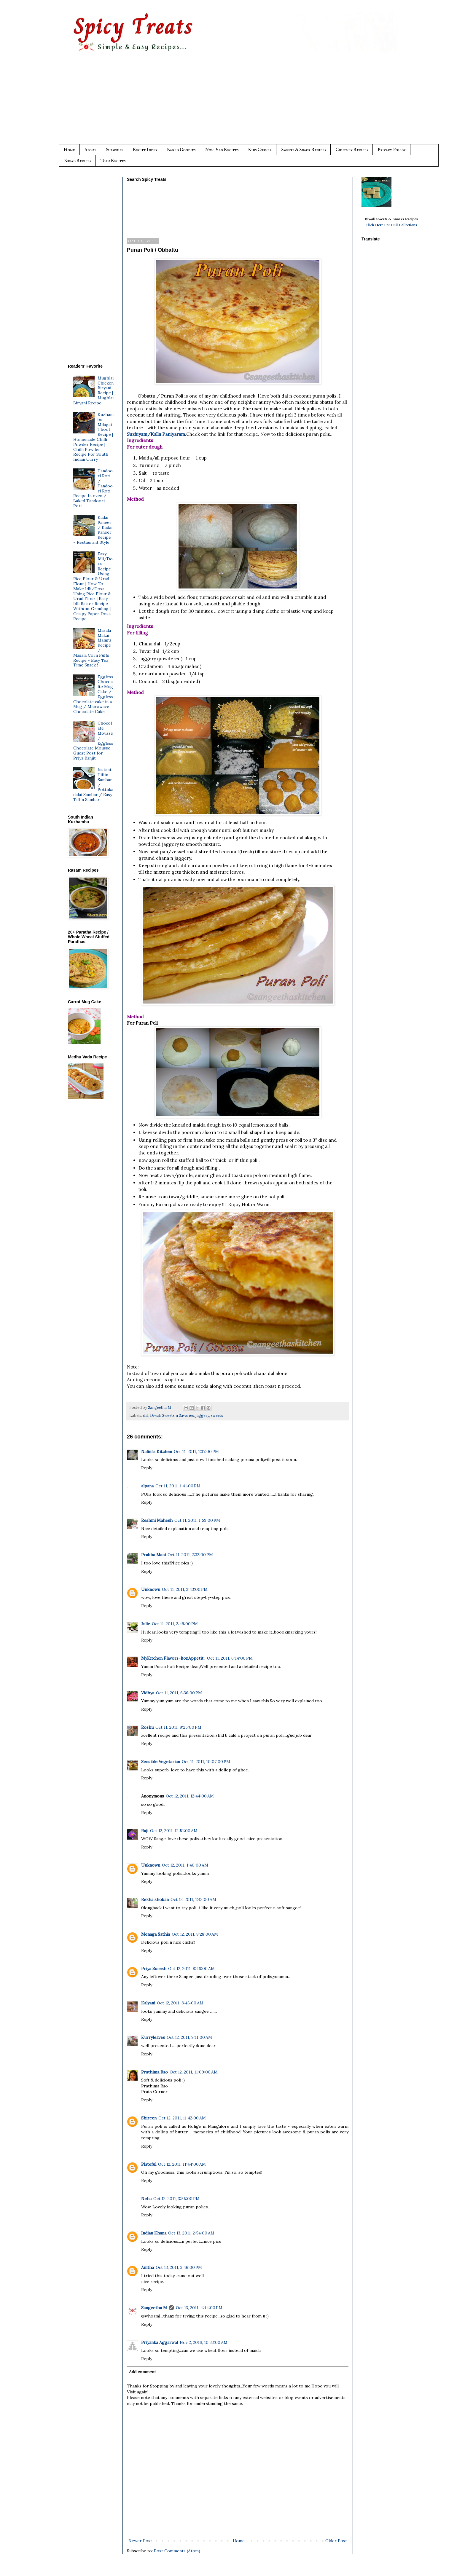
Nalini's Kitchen (156, 1451)
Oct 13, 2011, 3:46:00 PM (179, 2267)
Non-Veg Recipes (221, 150)
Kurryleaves (153, 2037)
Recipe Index (145, 150)
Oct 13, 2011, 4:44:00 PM (199, 2307)
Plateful (148, 2164)
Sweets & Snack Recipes (303, 150)
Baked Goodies (181, 150)
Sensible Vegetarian (160, 1761)
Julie (145, 1623)
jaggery (202, 1415)
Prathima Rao (154, 2072)
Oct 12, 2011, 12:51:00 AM (174, 1830)
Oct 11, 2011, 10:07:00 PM (206, 1761)
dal (145, 1415)
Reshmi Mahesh (157, 1520)
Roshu (147, 1727)
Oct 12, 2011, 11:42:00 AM (182, 2118)
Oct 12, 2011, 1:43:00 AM (193, 1899)
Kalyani (148, 2003)
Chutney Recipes (351, 150)
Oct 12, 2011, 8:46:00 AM (191, 1968)
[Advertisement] (244, 102)
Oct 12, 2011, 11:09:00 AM (194, 2072)
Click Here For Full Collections (391, 225)
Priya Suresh (153, 1968)
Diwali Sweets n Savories (172, 1415)
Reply (146, 1467)
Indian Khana (153, 2233)
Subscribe (114, 150)
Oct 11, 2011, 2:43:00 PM (185, 1589)
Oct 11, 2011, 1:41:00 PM (177, 1486)
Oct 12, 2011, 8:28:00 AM (195, 1934)
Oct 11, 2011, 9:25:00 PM (178, 1727)
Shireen (149, 2118)
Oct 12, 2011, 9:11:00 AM (189, 2037)
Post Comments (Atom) (177, 2550)
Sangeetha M (154, 2307)
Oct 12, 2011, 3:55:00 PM (176, 2198)
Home (69, 150)
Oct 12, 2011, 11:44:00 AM (182, 2164)
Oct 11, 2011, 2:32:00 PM (190, 1554)
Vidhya (147, 1692)
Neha (146, 2198)
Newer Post (140, 2540)
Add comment (142, 2371)
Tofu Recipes (113, 161)
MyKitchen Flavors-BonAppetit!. (173, 1658)
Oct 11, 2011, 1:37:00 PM (196, 1451)
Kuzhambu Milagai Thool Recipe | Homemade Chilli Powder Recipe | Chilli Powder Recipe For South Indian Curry (93, 437)
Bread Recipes (77, 161)
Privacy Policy (392, 150)
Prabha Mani (153, 1554)
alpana (147, 1486)
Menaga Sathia (155, 1934)
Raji (144, 1830)
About (90, 150)
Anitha (147, 2267)
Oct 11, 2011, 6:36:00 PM (179, 1692)
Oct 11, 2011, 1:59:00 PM (197, 1520)
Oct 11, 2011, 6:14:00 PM (230, 1658)
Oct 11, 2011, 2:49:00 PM (175, 1623)
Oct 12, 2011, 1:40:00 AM (185, 1865)
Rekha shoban (155, 1899)
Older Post (336, 2540)
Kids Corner (260, 150)
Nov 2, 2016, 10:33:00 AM (203, 2342)
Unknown (150, 1589)
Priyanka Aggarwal (159, 2342)
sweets (217, 1415)
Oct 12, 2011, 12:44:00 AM (190, 1796)
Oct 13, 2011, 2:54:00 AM (191, 2233)
